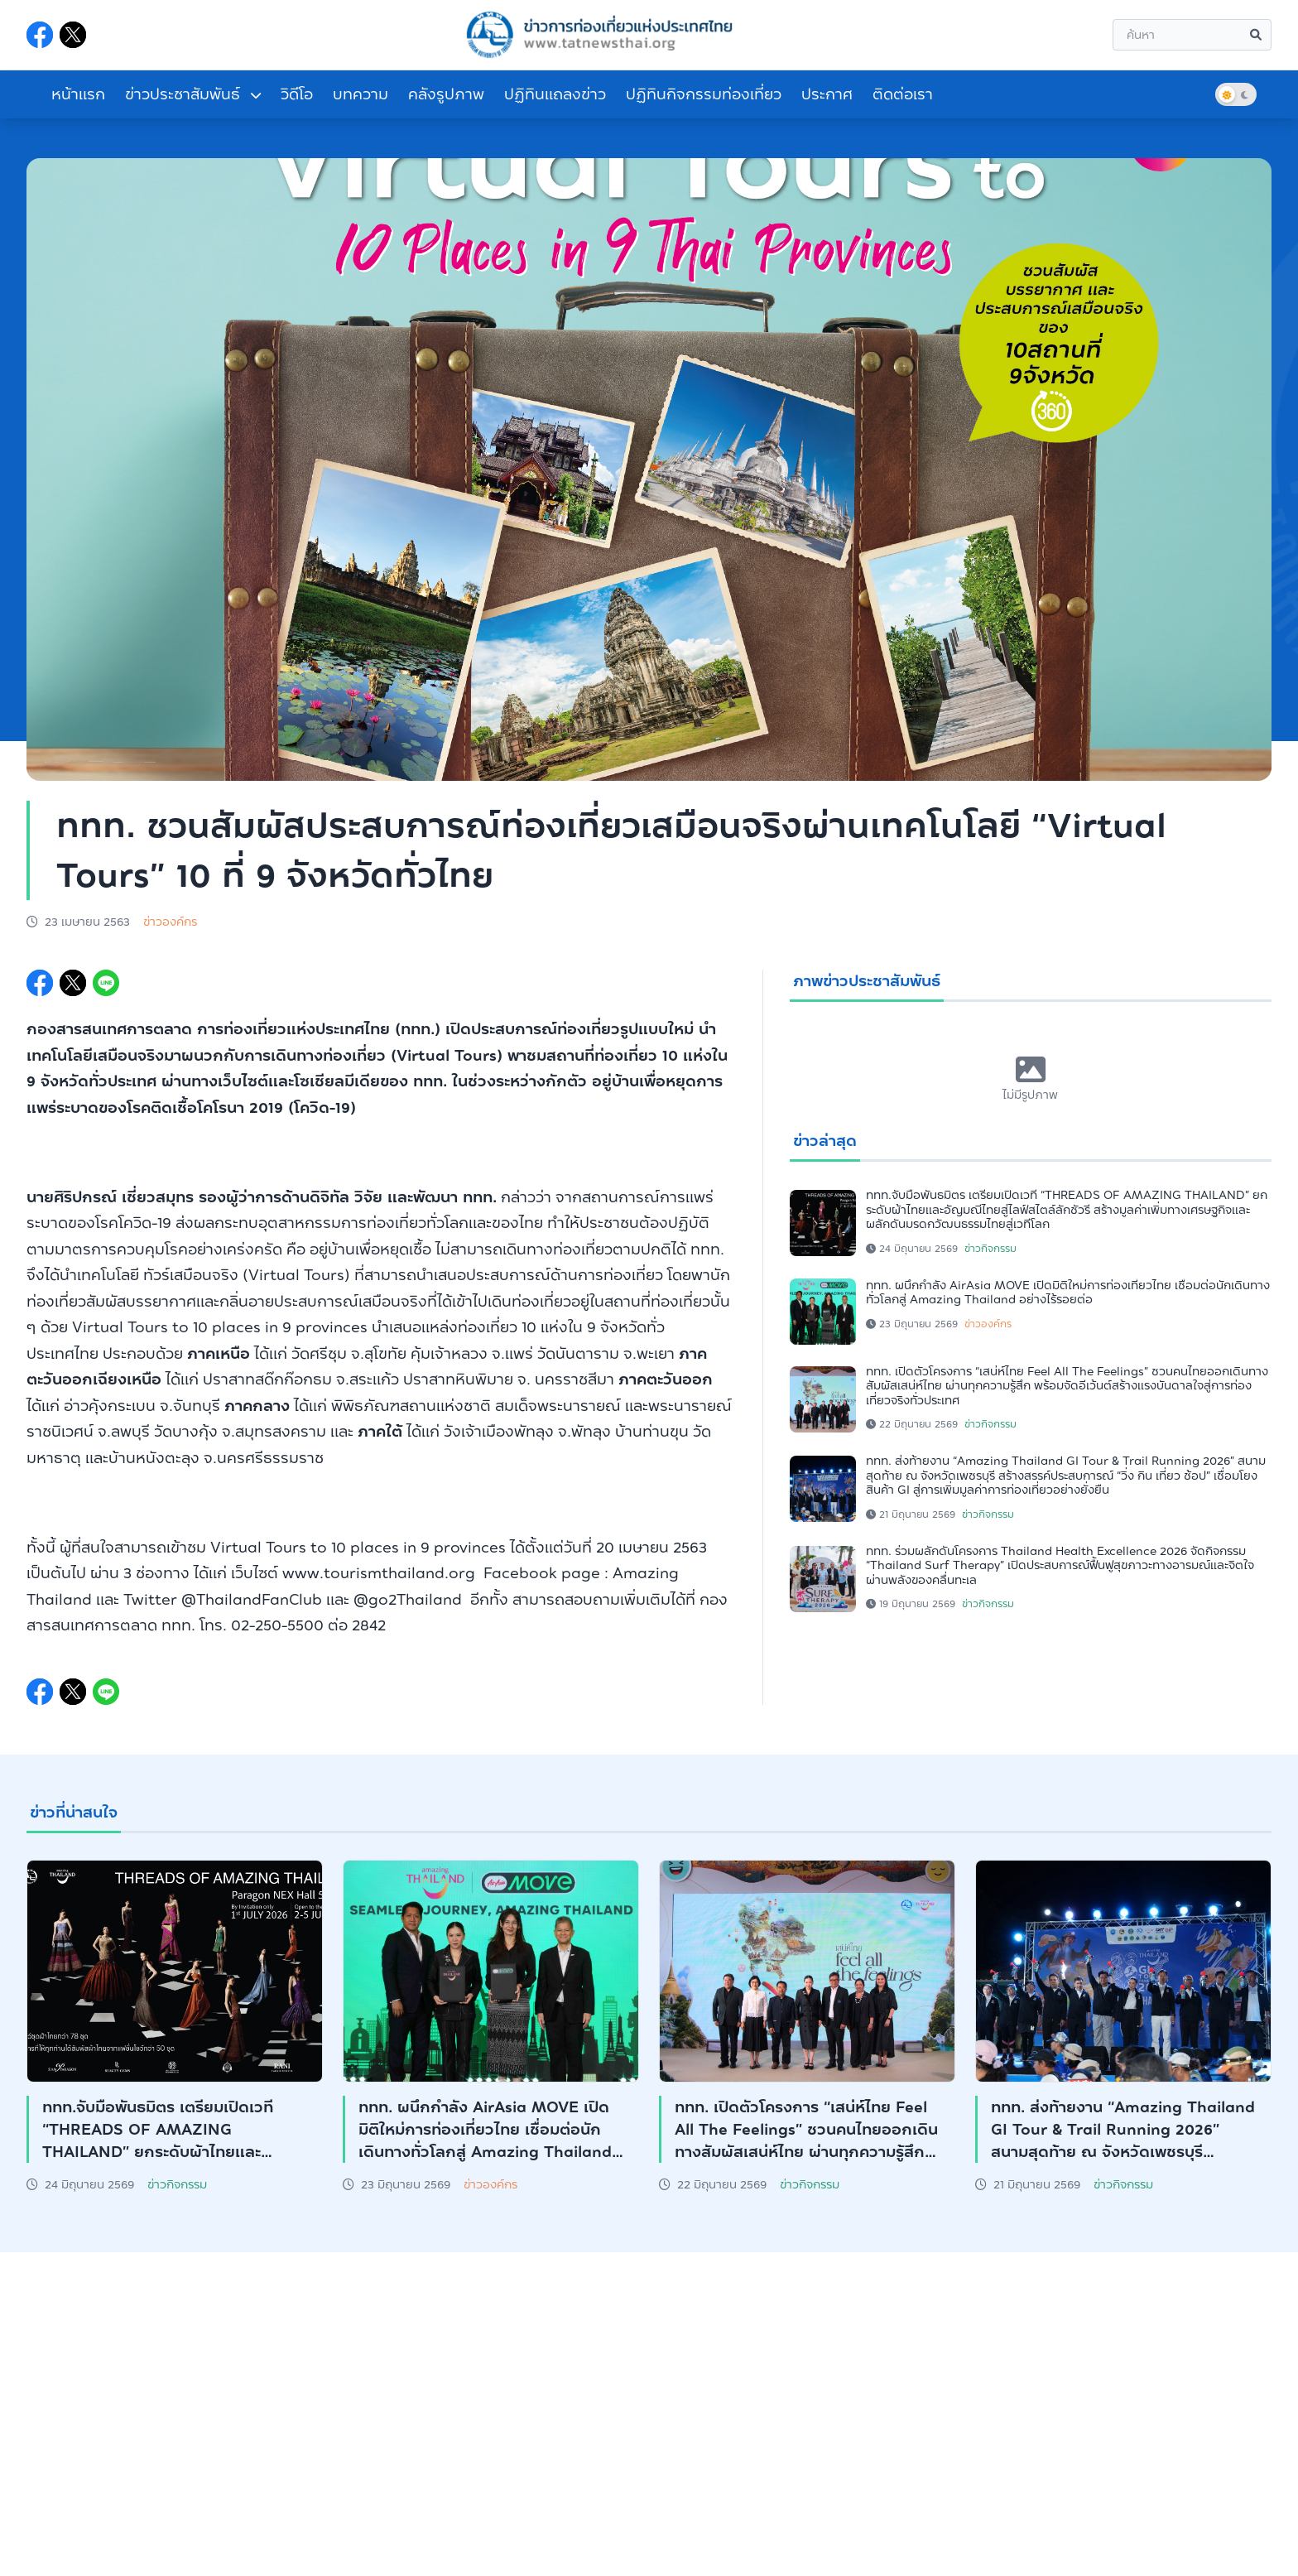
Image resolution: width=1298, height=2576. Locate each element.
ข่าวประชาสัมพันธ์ (193, 94)
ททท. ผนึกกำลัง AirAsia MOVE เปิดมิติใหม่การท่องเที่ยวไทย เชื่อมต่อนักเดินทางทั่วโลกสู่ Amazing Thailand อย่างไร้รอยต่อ (1068, 1292)
